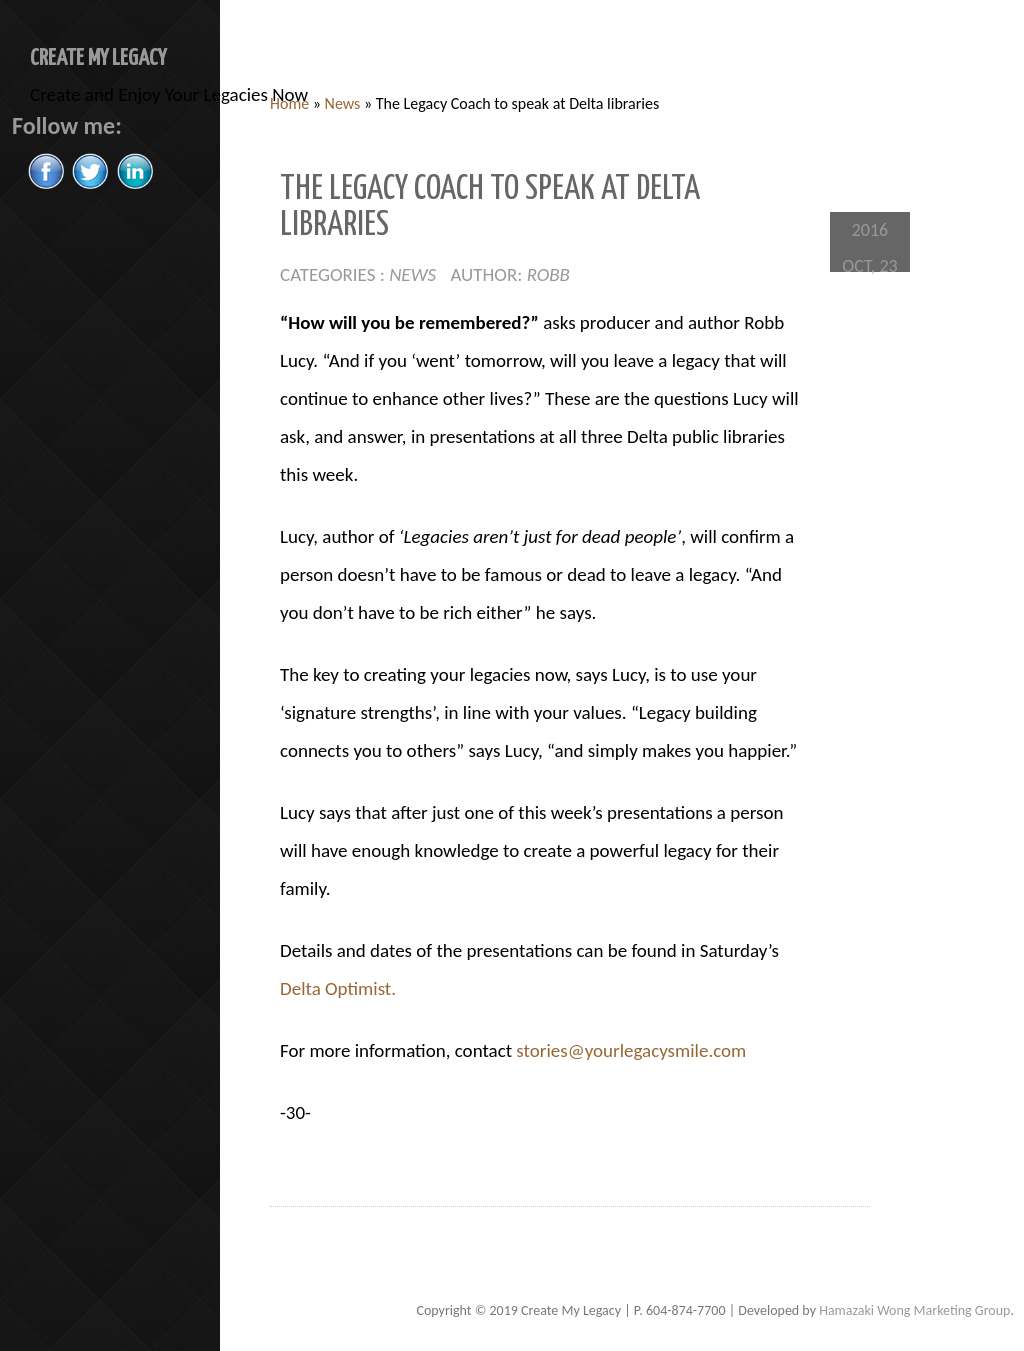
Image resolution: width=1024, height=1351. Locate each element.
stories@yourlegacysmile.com (631, 1050)
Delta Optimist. (338, 988)
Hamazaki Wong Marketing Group (914, 1310)
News (343, 103)
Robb (548, 274)
